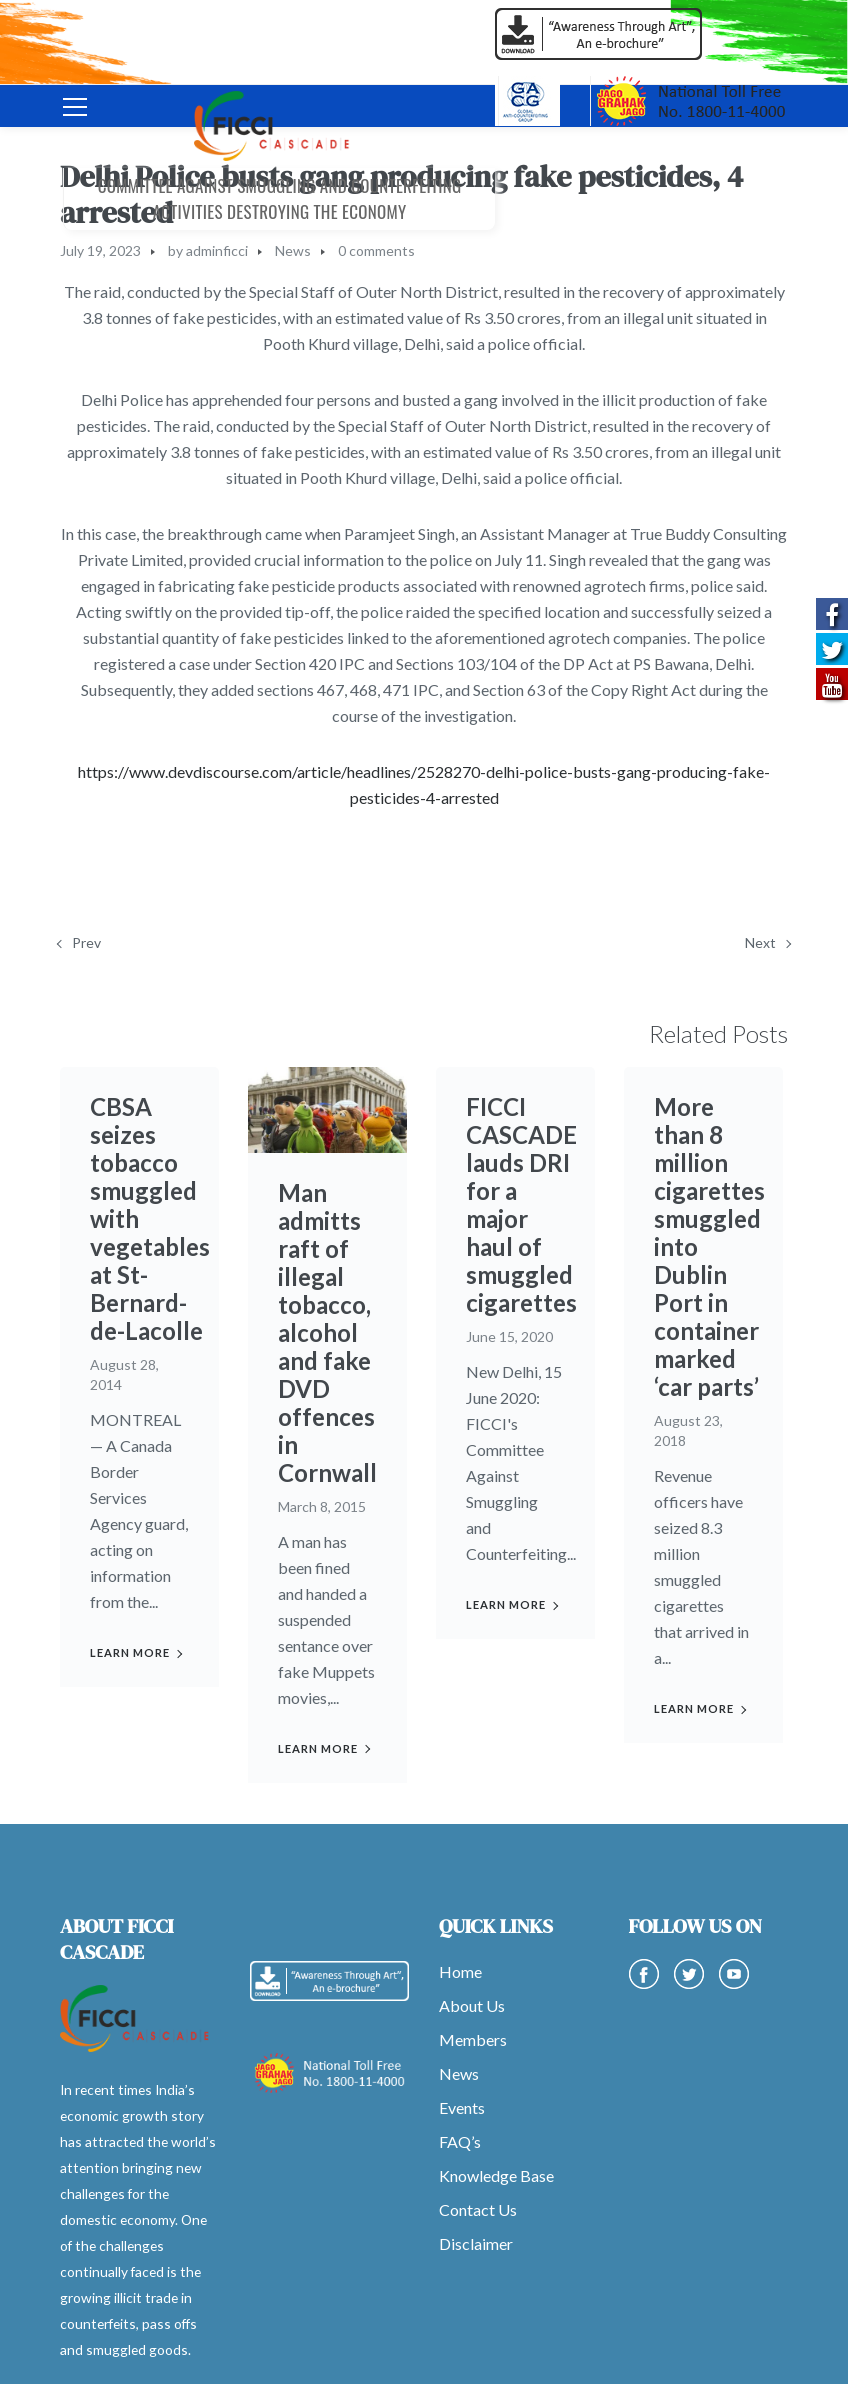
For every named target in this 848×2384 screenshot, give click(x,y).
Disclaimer (476, 2243)
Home (460, 1971)
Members (473, 2039)
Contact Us (478, 2209)
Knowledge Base (496, 2175)
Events (462, 2107)
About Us (472, 2005)
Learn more (130, 1652)
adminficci (217, 250)
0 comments (376, 250)
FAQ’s (460, 2141)
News (293, 250)
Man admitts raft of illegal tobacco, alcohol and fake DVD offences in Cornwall (327, 1332)
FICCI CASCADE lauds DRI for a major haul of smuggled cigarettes (521, 1204)
